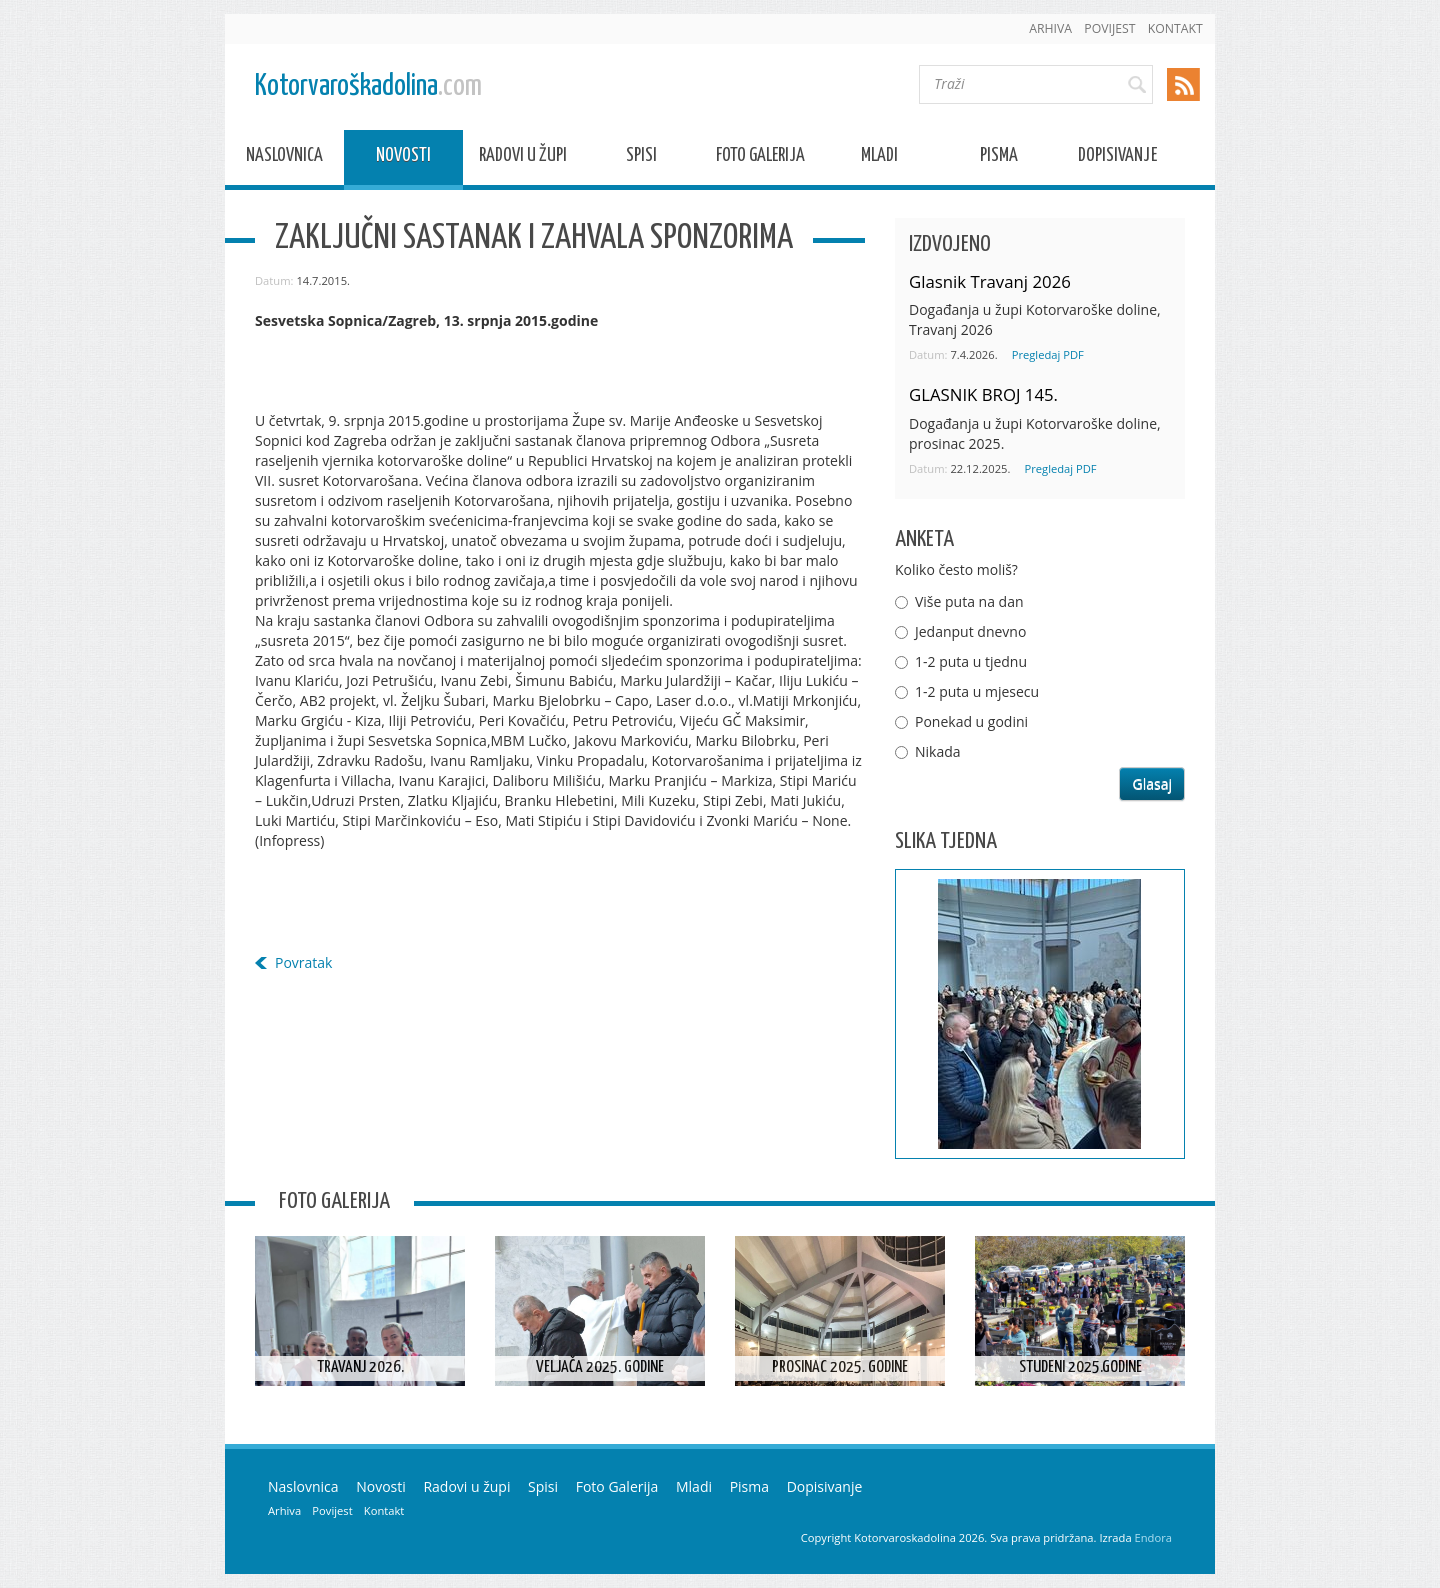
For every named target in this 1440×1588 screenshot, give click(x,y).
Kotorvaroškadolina (368, 86)
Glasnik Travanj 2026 (990, 281)
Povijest (1109, 28)
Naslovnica (284, 158)
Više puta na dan (969, 601)
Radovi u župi (523, 158)
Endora (1153, 1537)
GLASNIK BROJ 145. (983, 394)
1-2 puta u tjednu (971, 661)
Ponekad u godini (971, 721)
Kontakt (1175, 28)
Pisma (999, 158)
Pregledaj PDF (1048, 354)
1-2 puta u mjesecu (977, 691)
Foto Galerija (760, 158)
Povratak (303, 962)
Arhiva (1050, 28)
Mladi (879, 158)
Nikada (938, 751)
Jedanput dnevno (970, 631)
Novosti (403, 158)
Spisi (641, 158)
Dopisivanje (1117, 158)
